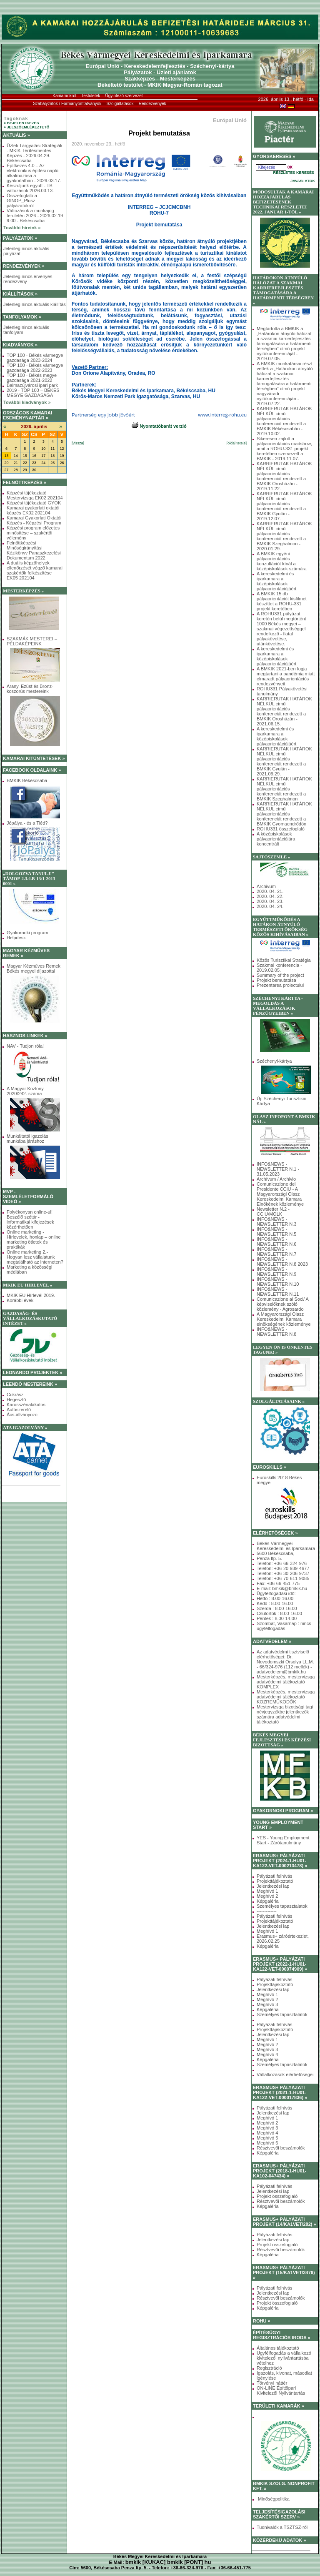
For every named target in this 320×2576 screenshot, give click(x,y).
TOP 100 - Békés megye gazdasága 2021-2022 (32, 378)
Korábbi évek (20, 1300)
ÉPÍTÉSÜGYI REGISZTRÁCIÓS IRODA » (281, 2335)
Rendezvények (152, 103)
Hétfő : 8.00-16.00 (275, 1598)
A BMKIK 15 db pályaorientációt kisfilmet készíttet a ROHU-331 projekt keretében (282, 601)
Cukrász (15, 1394)
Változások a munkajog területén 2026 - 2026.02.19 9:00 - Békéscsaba (35, 215)
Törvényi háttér (272, 2382)
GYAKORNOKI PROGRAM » (283, 1810)
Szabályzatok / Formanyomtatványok (67, 103)
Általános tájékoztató (278, 2347)
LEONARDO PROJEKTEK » (32, 1372)
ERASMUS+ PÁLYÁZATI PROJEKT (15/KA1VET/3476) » (284, 2272)
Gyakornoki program (27, 932)
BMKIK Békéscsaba (27, 780)
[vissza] (78, 443)
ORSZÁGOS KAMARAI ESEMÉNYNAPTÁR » (27, 415)
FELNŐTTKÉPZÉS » (24, 482)
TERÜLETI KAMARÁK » (278, 2405)
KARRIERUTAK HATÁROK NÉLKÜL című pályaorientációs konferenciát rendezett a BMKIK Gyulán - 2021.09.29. (284, 761)
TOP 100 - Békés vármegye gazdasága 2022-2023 (35, 368)
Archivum (266, 886)
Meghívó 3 (267, 2004)
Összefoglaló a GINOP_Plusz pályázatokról (22, 200)
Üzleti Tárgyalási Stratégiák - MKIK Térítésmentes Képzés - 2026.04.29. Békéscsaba (34, 153)
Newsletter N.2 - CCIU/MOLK (273, 1211)
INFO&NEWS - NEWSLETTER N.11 (278, 1292)
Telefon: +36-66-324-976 (282, 1563)
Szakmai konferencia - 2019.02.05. (279, 968)
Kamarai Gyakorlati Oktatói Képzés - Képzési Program (34, 520)
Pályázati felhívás (274, 1876)
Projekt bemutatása (276, 980)
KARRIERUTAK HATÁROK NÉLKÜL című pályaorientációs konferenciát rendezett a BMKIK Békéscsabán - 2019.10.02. (284, 421)
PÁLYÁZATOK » (20, 238)
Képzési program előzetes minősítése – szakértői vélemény (33, 532)
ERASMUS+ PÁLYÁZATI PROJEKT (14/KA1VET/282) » (284, 2222)
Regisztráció (269, 2367)
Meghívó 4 (267, 2054)
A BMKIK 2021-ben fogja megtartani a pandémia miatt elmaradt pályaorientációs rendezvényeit (286, 676)
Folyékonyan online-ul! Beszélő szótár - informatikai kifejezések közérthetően (30, 1219)
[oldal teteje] (236, 443)
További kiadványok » (27, 402)
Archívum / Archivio (276, 1178)
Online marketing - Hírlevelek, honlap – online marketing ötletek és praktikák (34, 1239)
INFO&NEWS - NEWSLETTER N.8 (276, 1332)
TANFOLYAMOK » (22, 316)
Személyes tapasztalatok (282, 1906)
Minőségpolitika (273, 2498)
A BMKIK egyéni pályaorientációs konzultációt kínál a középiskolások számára (282, 561)
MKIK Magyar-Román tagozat (185, 85)
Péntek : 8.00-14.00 (277, 1618)
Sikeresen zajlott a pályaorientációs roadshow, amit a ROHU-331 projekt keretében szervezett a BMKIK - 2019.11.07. (284, 448)
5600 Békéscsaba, (276, 1553)
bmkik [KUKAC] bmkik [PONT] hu (168, 2562)
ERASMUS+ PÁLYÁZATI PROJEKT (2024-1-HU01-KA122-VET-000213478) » (280, 1860)
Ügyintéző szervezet (123, 95)
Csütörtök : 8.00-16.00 (279, 1613)
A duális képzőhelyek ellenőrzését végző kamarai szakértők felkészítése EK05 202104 (34, 570)
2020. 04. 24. (270, 906)
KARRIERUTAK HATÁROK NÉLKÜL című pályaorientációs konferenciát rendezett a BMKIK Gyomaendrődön (284, 813)
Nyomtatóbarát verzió (159, 426)
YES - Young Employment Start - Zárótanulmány (283, 1840)
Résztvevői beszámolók (281, 2147)
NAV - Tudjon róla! (25, 1045)
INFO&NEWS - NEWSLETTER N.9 (276, 1272)
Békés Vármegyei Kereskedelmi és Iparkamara (286, 1546)
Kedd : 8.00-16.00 (275, 1603)
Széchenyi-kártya (212, 66)
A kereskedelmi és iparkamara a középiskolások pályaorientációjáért (276, 581)
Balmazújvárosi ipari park (32, 385)
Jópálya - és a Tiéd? (27, 822)
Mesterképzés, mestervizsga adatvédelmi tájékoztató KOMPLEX (286, 1681)
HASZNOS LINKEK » (25, 1035)
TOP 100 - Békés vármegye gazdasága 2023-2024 (35, 358)
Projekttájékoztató (275, 1881)
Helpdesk (16, 937)
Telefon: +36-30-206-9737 (283, 1573)
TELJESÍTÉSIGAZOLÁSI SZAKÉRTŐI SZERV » (279, 2514)
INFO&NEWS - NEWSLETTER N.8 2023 (282, 1262)
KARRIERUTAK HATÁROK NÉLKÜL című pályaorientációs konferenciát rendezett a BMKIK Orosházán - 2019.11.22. (284, 476)
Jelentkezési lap (273, 1886)
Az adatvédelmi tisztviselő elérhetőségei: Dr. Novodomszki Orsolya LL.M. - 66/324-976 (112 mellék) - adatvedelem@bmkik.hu (285, 1661)
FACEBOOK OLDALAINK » (32, 770)
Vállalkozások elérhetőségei (285, 2074)
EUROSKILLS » (269, 1467)
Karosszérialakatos (26, 1404)
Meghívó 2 (267, 1896)
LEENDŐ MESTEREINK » (30, 1384)
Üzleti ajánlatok (176, 72)
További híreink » (22, 227)
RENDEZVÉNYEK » (24, 265)
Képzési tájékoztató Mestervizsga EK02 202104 (35, 495)
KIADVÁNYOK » (20, 344)
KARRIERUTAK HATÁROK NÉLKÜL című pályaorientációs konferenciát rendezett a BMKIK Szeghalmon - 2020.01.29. (284, 536)
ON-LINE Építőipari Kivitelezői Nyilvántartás (281, 2390)
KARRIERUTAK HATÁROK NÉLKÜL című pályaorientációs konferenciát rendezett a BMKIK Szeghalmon (284, 788)
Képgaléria (268, 1901)
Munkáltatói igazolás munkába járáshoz (27, 1139)
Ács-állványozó (22, 1414)
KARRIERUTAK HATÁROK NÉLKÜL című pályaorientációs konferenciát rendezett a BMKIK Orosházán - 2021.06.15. (284, 711)
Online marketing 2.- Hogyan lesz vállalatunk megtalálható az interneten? (35, 1256)
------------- (267, 1911)
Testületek (90, 95)
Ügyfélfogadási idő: (276, 1593)
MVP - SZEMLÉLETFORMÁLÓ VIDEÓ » (28, 1196)
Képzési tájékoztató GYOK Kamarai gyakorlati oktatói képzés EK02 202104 (34, 507)
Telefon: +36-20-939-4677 (283, 1568)
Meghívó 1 (267, 1891)
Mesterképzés (177, 78)
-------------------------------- (281, 2019)
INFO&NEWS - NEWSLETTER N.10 (278, 1282)
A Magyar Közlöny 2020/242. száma (25, 1091)
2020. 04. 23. (270, 901)
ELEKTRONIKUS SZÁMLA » (32, 1494)
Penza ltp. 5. (269, 1558)
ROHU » (261, 2320)
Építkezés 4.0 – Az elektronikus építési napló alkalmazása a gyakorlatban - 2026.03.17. (34, 173)
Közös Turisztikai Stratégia (284, 960)
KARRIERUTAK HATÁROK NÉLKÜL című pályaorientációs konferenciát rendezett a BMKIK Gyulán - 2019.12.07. (284, 506)
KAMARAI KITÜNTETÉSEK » (34, 758)
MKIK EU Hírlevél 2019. (31, 1295)
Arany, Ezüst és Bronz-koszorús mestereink (30, 689)
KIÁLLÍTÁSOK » (20, 293)
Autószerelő (19, 1409)
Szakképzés (140, 78)
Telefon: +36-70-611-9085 (283, 1578)
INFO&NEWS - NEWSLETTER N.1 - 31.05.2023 (278, 1168)
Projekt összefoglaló (277, 2196)
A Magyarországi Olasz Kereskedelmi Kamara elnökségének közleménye (284, 1319)
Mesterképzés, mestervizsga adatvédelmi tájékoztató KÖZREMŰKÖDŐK (286, 1696)
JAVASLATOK (302, 181)
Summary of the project (280, 975)
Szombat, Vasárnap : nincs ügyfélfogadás (284, 1626)
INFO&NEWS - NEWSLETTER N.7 (276, 1252)
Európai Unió (103, 66)
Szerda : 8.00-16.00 (277, 1608)
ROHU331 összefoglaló (281, 828)
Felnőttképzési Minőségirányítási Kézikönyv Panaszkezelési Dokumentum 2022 (34, 550)
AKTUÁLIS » (16, 135)
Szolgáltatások (119, 103)
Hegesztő (16, 1399)
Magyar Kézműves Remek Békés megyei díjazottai (33, 968)
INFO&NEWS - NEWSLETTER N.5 (276, 1232)
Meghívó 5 (267, 2137)
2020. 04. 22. (270, 896)
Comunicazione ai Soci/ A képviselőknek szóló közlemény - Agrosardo (282, 1304)
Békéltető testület (120, 85)
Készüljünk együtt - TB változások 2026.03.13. (30, 188)
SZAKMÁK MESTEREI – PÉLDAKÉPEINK (32, 641)
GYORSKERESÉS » (274, 156)
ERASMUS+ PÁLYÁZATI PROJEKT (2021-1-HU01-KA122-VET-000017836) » (280, 2092)
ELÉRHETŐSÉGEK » (275, 1532)
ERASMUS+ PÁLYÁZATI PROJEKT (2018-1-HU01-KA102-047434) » (279, 2170)
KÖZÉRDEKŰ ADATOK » (279, 2540)
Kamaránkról (64, 95)
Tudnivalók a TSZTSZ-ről (282, 2527)
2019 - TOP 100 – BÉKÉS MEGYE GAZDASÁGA (33, 393)
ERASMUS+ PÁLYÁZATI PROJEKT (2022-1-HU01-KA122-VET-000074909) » (280, 1964)
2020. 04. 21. (270, 891)
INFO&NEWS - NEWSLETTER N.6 (276, 1242)
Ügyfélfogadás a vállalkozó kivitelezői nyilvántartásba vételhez (284, 2357)
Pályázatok (138, 72)
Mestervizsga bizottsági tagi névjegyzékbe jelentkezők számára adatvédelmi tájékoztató (285, 1714)
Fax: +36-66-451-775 (278, 1583)
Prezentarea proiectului (280, 985)
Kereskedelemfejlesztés (154, 66)
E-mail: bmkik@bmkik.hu (282, 1588)
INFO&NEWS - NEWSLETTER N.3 (276, 1222)
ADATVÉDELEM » (272, 1641)
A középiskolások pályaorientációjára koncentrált (276, 838)
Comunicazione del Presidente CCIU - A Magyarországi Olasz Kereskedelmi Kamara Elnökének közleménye (280, 1193)
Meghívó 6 (267, 2142)
